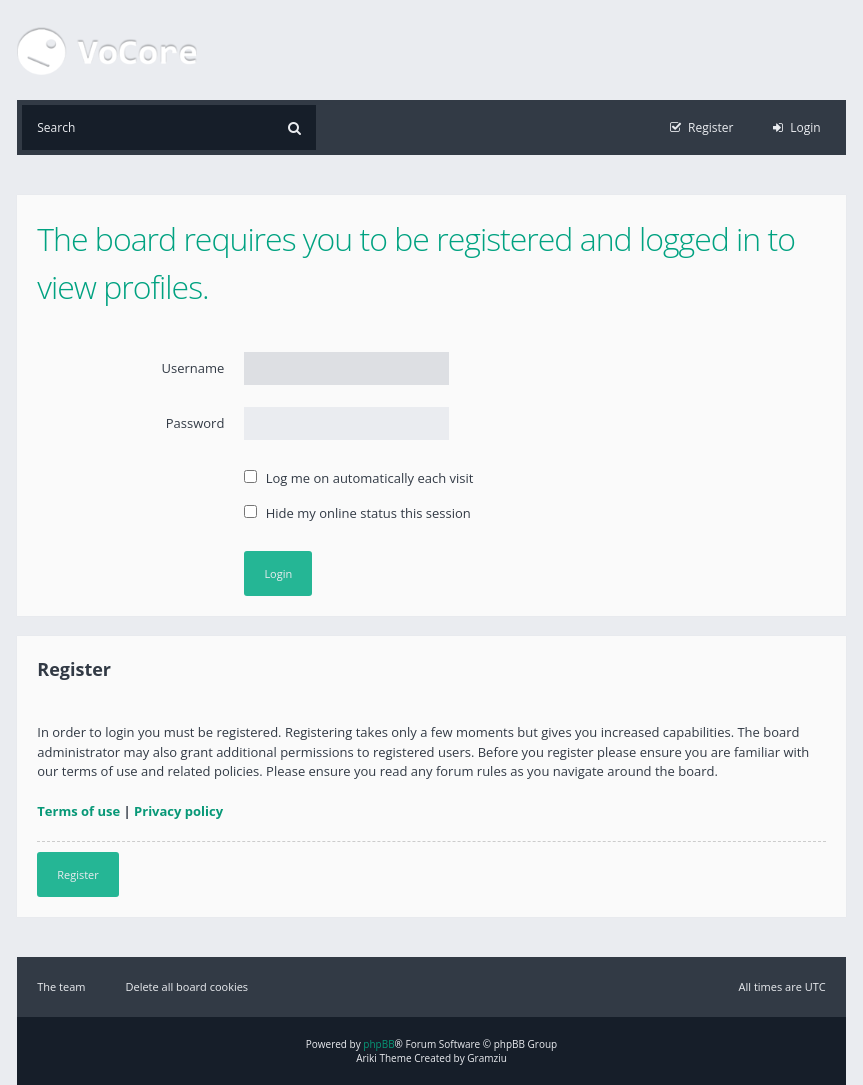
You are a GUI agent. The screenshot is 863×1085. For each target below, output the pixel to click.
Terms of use (78, 811)
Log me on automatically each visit (358, 478)
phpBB (378, 1044)
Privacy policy (178, 811)
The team (61, 986)
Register (78, 874)
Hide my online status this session (357, 513)
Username (193, 368)
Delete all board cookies (187, 986)
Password (195, 423)
